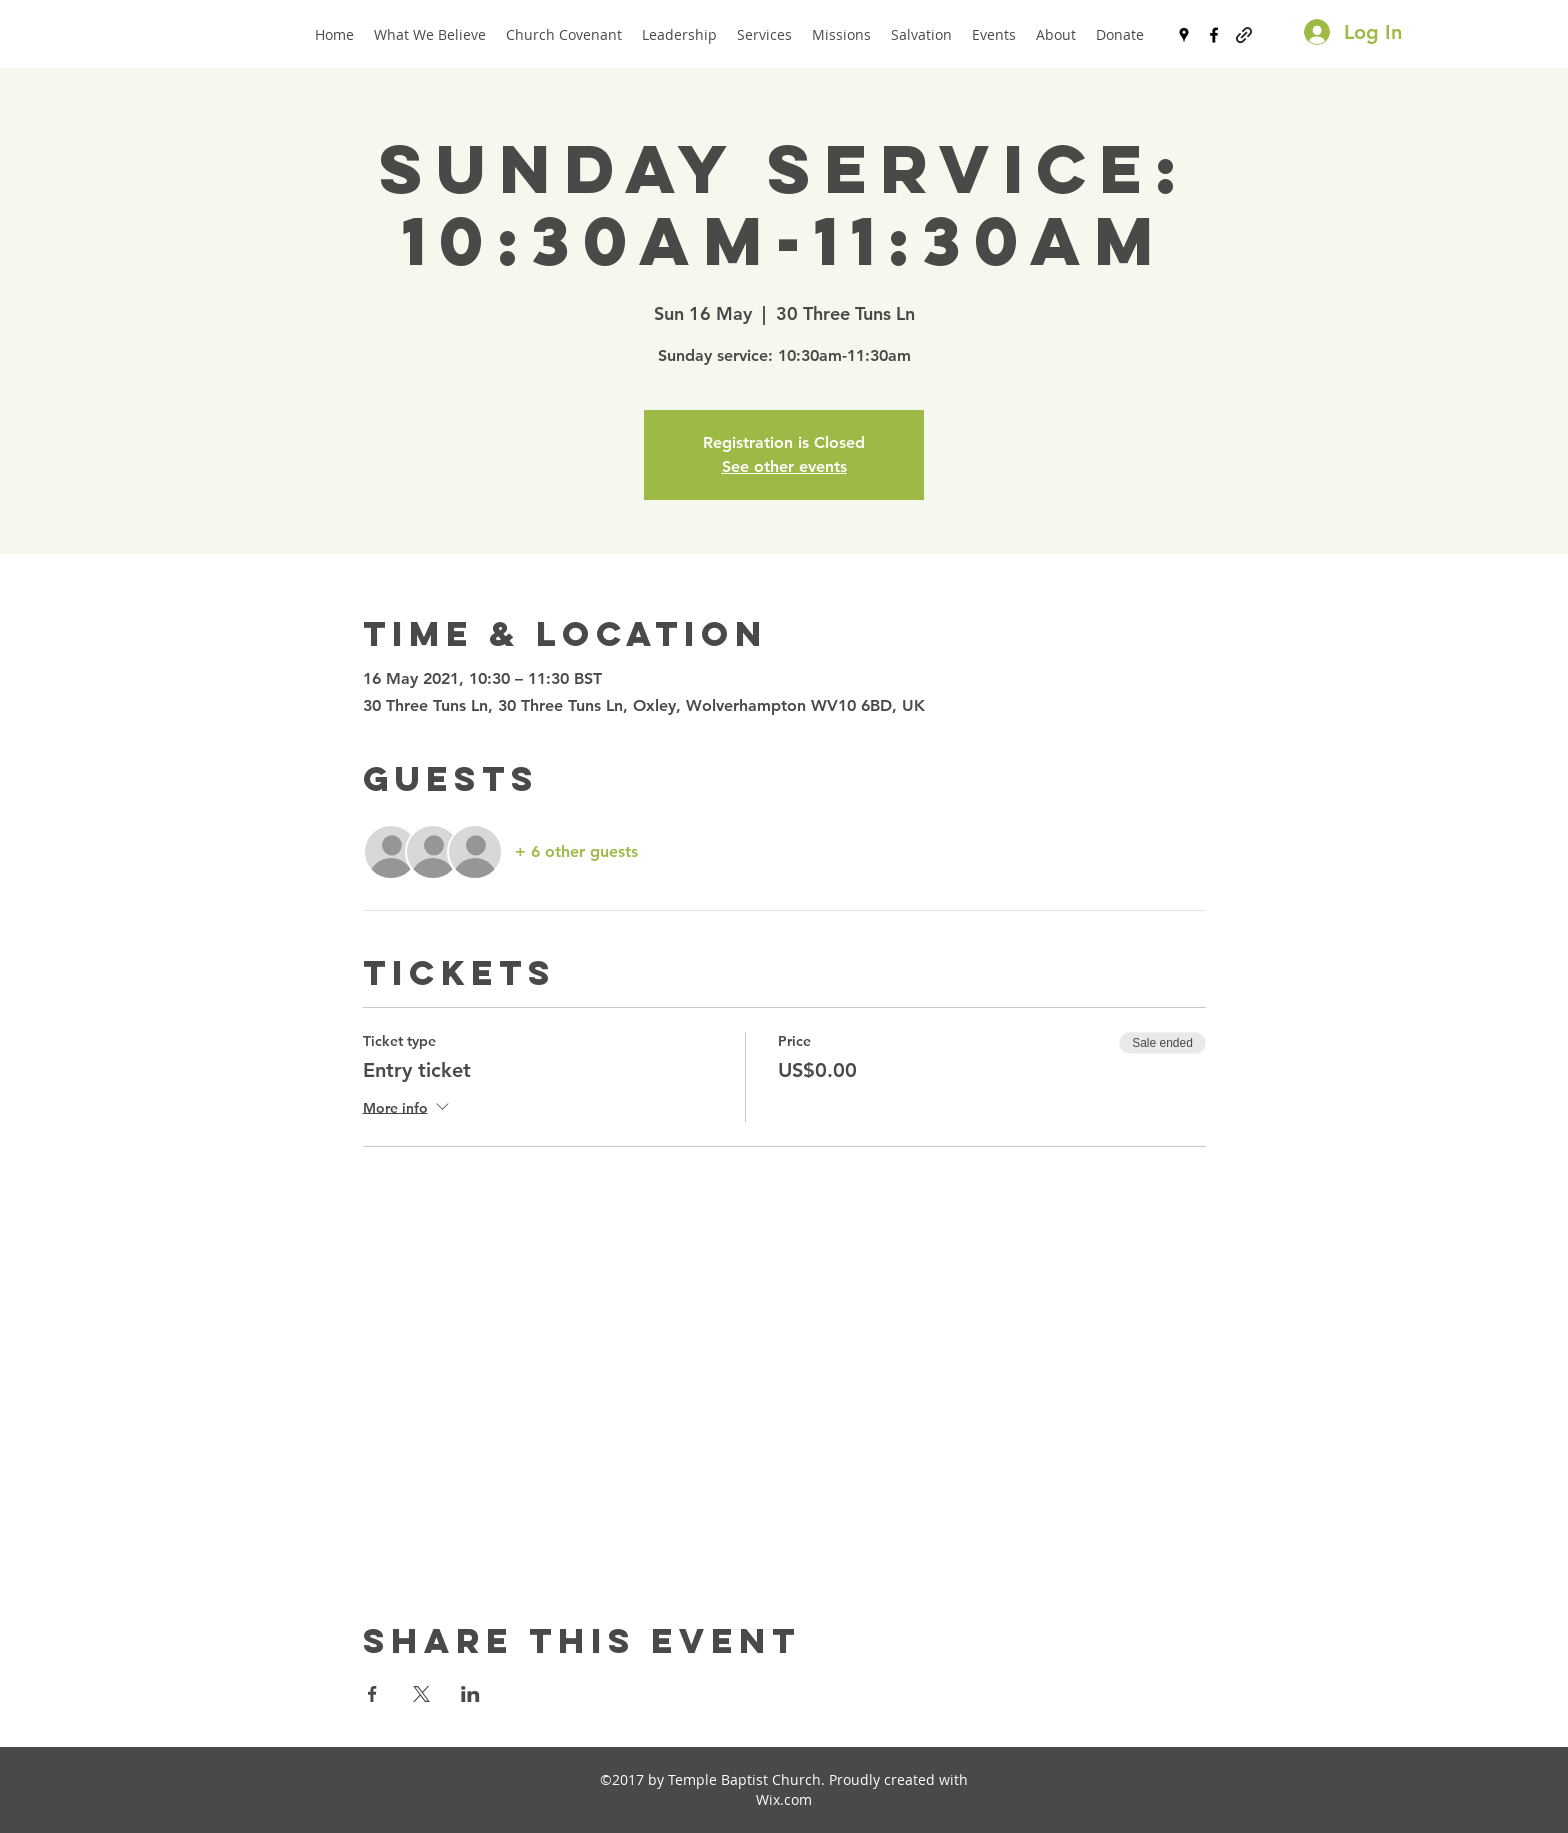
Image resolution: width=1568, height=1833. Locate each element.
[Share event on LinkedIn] (470, 1694)
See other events (784, 466)
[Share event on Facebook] (372, 1694)
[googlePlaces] (1184, 35)
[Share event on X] (421, 1694)
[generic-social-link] (1244, 35)
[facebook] (1214, 35)
